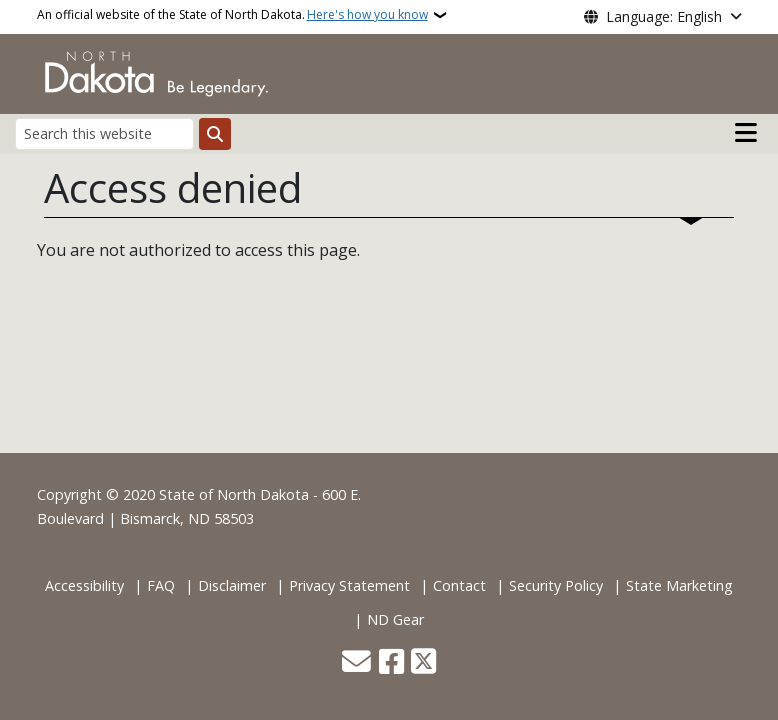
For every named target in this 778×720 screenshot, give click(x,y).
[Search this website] (104, 133)
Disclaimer (232, 585)
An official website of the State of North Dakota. (232, 15)
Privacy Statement (349, 585)
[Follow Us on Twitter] (423, 663)
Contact (459, 585)
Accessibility (84, 585)
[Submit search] (215, 134)
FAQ (161, 585)
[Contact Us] (356, 663)
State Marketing (679, 585)
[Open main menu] (746, 133)
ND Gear (395, 619)
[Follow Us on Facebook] (391, 663)
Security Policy (556, 585)
